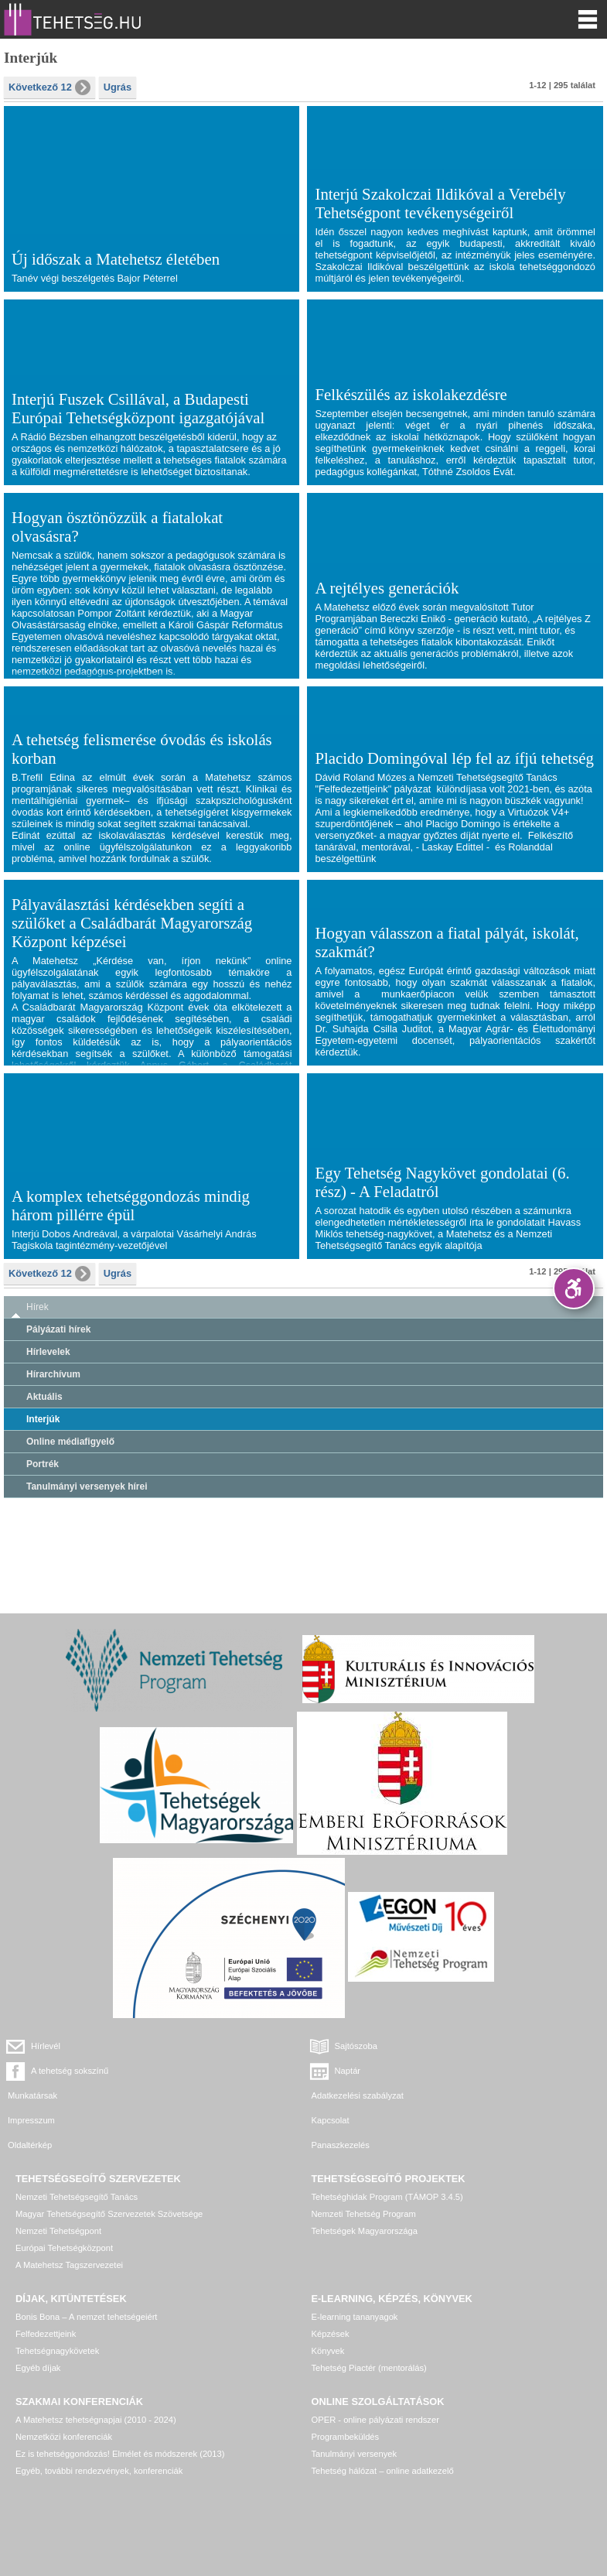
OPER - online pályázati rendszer (375, 2419)
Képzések (331, 2333)
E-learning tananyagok (355, 2316)
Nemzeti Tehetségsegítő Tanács (76, 2196)
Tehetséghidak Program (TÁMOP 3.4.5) (387, 2196)
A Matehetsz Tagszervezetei (69, 2265)
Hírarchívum (53, 1374)
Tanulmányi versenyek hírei (87, 1486)
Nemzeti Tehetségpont (58, 2231)
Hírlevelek (48, 1351)
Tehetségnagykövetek (57, 2350)
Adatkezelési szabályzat (358, 2095)
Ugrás (117, 87)
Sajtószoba (356, 2046)
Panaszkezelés (341, 2145)
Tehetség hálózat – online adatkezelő (383, 2470)
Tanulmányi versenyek (354, 2453)
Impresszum (31, 2120)
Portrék (42, 1464)
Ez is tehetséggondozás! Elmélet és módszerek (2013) (120, 2453)
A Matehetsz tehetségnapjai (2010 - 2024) (95, 2419)
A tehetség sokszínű (69, 2070)
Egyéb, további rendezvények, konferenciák (98, 2470)
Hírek (37, 1307)
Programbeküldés (346, 2436)
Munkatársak (32, 2095)
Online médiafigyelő (70, 1441)
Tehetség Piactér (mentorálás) (369, 2367)
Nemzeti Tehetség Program (364, 2214)
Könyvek (328, 2350)
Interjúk (43, 1419)
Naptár (348, 2070)
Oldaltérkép (30, 2145)
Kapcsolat (331, 2120)
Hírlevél (45, 2046)
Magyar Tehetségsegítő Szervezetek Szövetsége (109, 2214)
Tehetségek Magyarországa (365, 2231)
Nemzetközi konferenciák (63, 2436)
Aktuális (44, 1396)
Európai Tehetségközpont (64, 2248)
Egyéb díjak (37, 2367)
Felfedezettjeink (45, 2333)
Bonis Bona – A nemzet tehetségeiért (86, 2316)
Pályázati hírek (58, 1329)
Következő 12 (49, 87)
